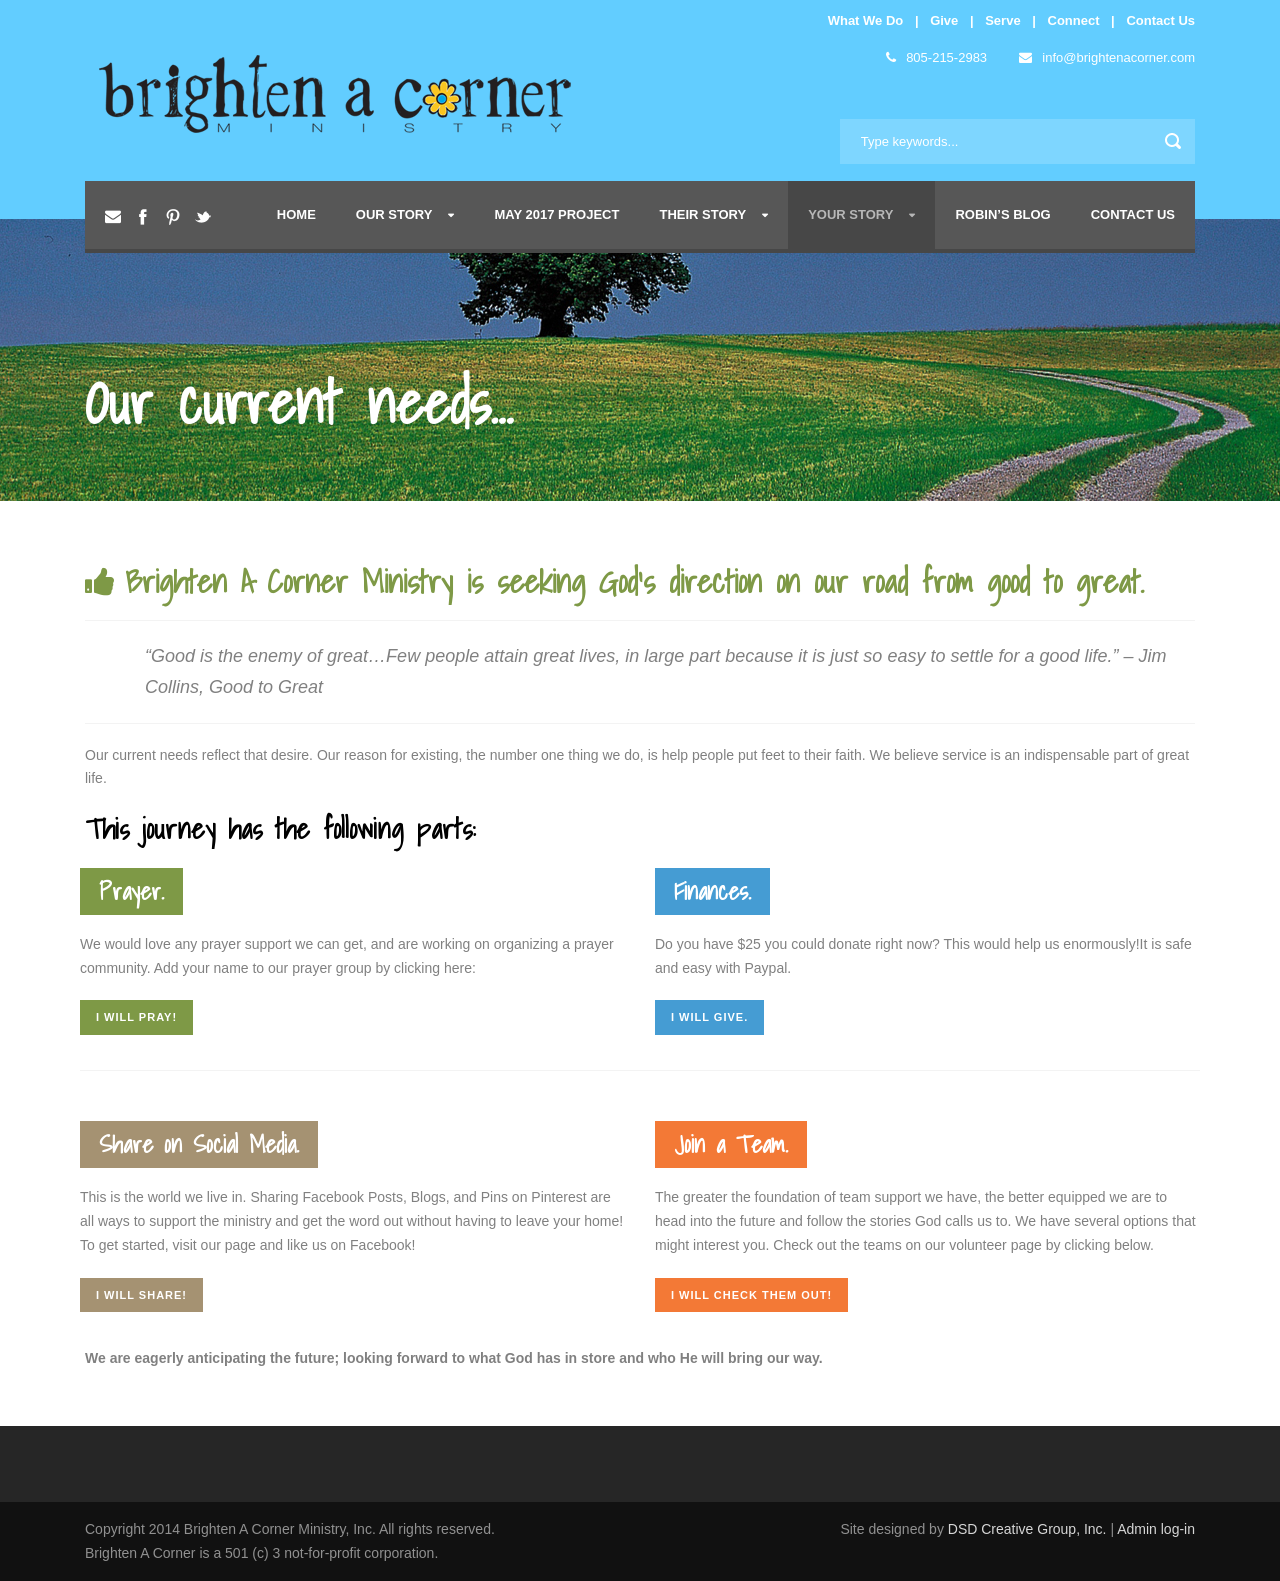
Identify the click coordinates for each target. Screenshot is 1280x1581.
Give (944, 20)
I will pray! (136, 1017)
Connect (1074, 20)
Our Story (394, 214)
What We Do (866, 20)
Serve (1002, 20)
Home (296, 214)
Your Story (850, 214)
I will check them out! (751, 1295)
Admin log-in (1156, 1529)
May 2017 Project (556, 214)
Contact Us (1160, 20)
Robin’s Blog (1002, 214)
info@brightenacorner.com (1107, 57)
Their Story (702, 214)
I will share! (141, 1295)
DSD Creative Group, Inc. (1029, 1529)
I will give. (709, 1017)
